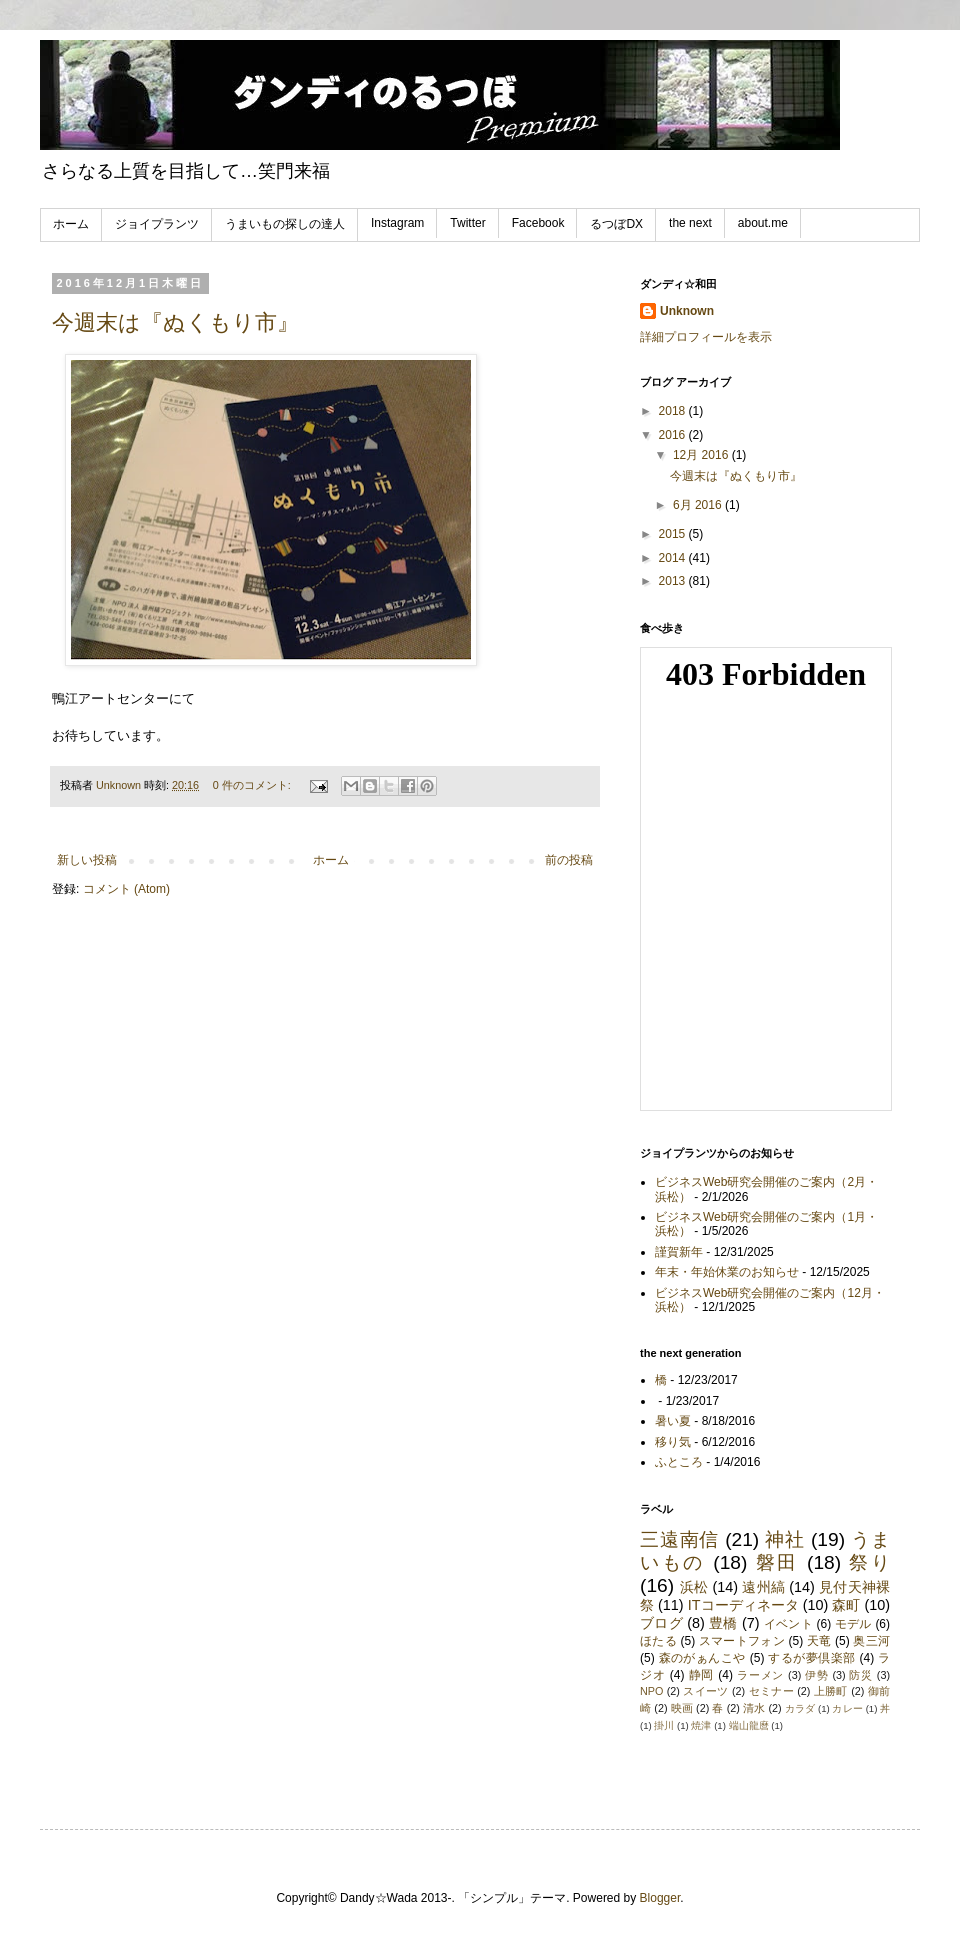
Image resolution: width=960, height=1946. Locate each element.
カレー (847, 1708)
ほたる (658, 1641)
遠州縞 (763, 1587)
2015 (674, 534)
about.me (763, 223)
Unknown (687, 311)
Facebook (538, 223)
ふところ (679, 1462)
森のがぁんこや (702, 1658)
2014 (674, 558)
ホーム (71, 224)
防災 (861, 1675)
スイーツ (705, 1691)
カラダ (800, 1708)
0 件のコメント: (253, 785)
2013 (674, 581)
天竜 (819, 1641)
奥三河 (871, 1641)
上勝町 (831, 1691)
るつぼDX (616, 224)
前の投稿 (569, 860)
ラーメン (760, 1675)
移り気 (673, 1442)
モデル (853, 1624)
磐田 (777, 1562)
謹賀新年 (679, 1252)
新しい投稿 (87, 860)
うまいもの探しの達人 (285, 224)
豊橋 (723, 1623)
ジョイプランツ (157, 224)
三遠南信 (679, 1539)
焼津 (701, 1725)
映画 (682, 1708)
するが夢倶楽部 (811, 1658)
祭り (869, 1562)
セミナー (771, 1691)
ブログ (661, 1623)
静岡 (702, 1675)
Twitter (467, 223)
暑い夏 (673, 1421)
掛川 (664, 1725)
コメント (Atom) (126, 889)
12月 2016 (702, 455)
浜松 (694, 1587)
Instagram (397, 223)
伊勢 (817, 1675)
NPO (651, 1691)
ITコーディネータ (743, 1605)
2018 (674, 411)
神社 (785, 1539)
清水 (754, 1708)
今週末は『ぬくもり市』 (175, 322)
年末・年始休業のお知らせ (727, 1272)
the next (690, 223)
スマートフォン (742, 1641)
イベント (788, 1624)
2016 (674, 435)
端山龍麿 (749, 1725)
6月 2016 (699, 505)
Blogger (660, 1898)
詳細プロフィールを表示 (706, 337)
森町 (846, 1605)
